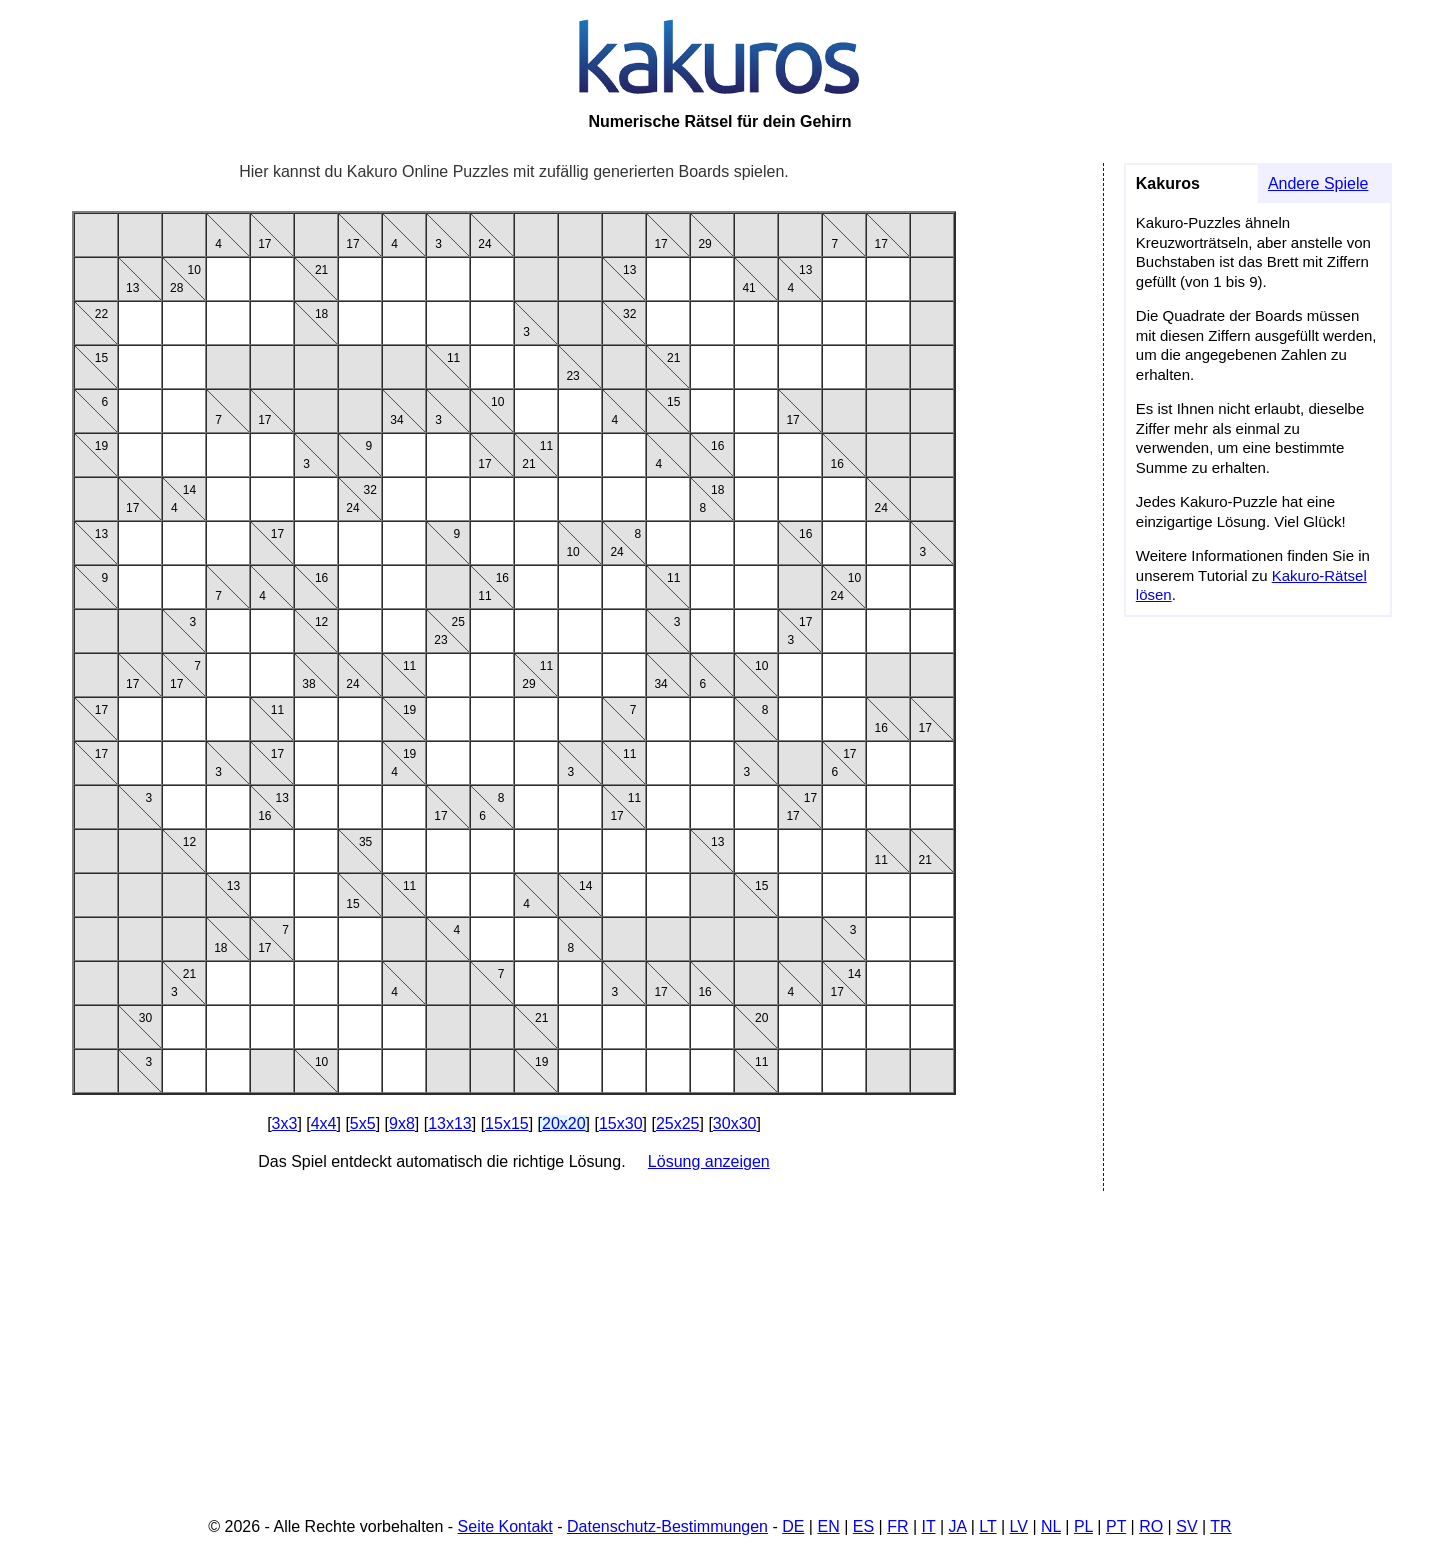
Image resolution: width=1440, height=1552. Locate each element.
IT (929, 1526)
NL (1051, 1526)
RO (1151, 1526)
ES (863, 1526)
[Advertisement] (720, 1348)
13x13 (450, 1123)
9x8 (402, 1123)
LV (1019, 1526)
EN (828, 1526)
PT (1116, 1526)
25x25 (678, 1123)
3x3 (285, 1123)
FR (897, 1526)
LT (987, 1526)
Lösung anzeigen (709, 1161)
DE (793, 1526)
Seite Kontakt (505, 1526)
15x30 (621, 1123)
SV (1186, 1526)
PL (1083, 1526)
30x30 (735, 1123)
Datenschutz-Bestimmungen (667, 1526)
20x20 (564, 1123)
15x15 (507, 1123)
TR (1220, 1526)
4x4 (324, 1123)
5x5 (363, 1123)
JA (958, 1526)
